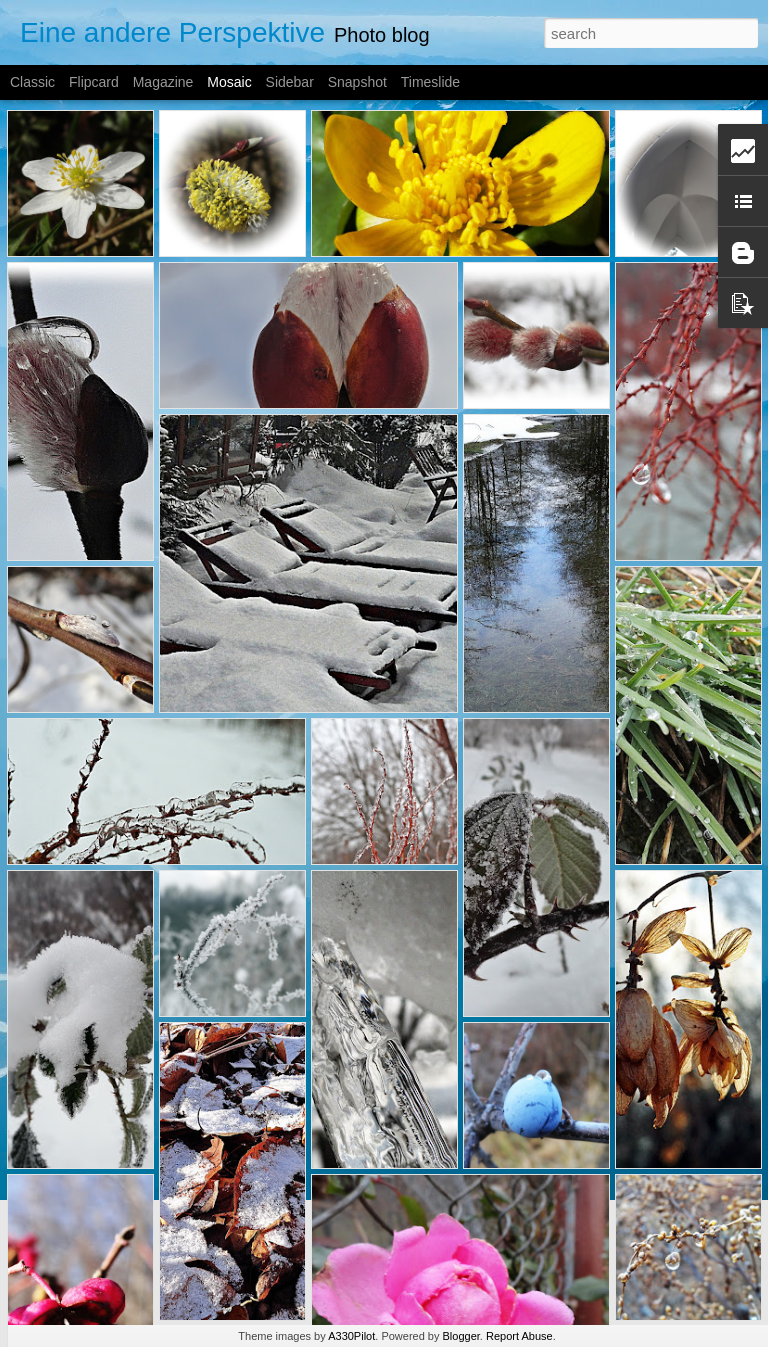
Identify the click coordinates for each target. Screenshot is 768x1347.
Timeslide (430, 82)
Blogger (461, 1336)
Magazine (163, 82)
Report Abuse (519, 1336)
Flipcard (94, 82)
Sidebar (290, 82)
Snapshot (357, 82)
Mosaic (229, 82)
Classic (32, 82)
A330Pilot (351, 1336)
